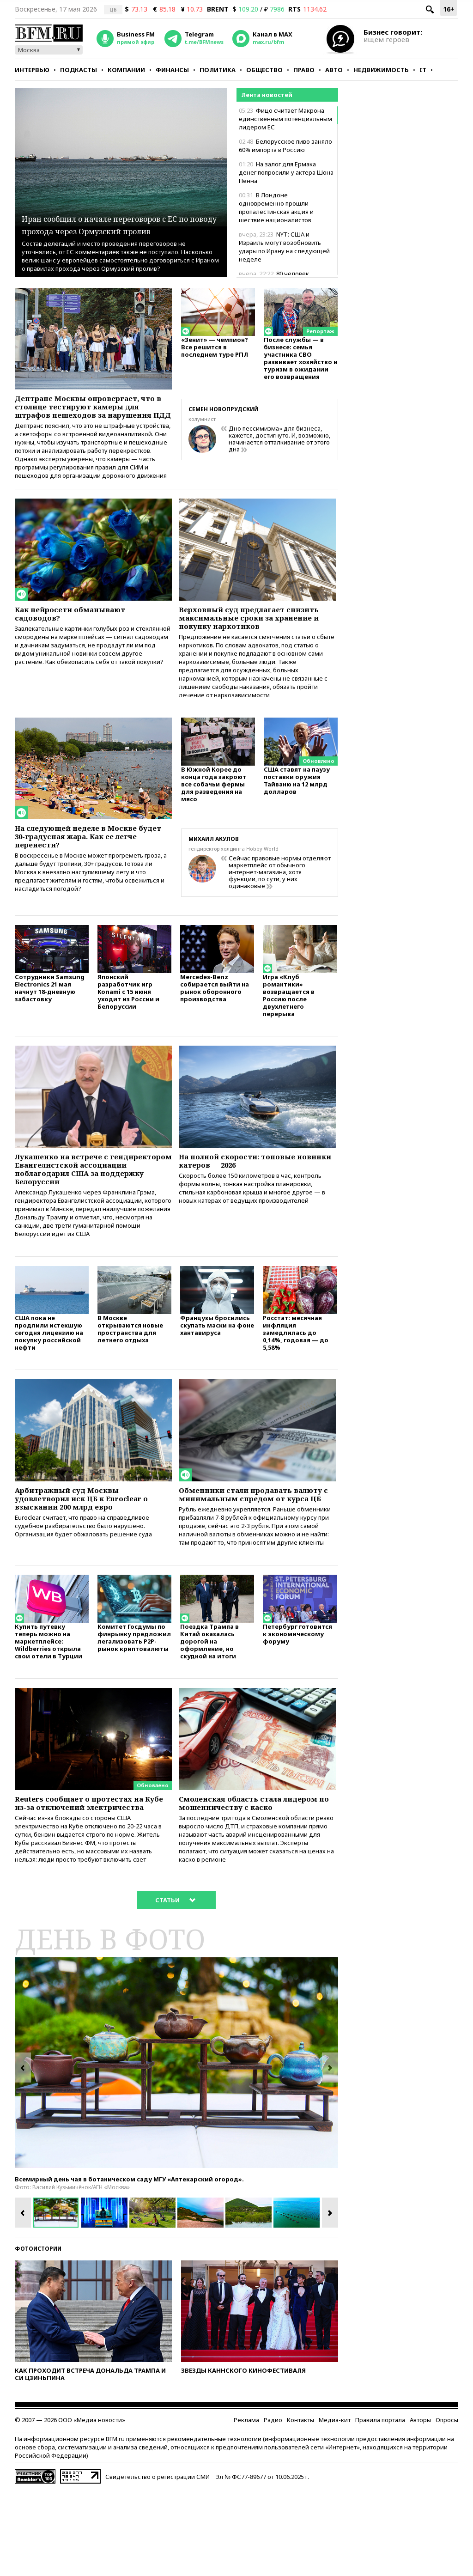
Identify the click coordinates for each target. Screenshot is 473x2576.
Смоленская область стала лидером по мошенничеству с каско (248, 1879)
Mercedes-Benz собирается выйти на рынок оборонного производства (214, 1022)
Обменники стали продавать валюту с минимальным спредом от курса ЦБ (256, 1549)
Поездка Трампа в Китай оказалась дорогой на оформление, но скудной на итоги (209, 1710)
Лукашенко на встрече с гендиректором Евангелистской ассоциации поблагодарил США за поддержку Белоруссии (89, 1207)
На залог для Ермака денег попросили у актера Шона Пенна (286, 172)
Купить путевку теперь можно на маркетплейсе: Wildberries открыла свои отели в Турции (48, 1710)
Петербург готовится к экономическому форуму (297, 1703)
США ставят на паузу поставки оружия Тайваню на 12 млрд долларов (297, 811)
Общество (264, 70)
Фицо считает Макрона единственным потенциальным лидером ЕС (285, 118)
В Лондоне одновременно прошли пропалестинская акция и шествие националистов (276, 207)
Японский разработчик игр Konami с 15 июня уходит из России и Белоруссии (128, 1025)
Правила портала (380, 2505)
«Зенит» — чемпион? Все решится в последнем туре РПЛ (214, 351)
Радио (273, 2505)
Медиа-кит (335, 2505)
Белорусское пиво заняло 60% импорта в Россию (285, 145)
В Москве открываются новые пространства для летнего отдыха (130, 1377)
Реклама (246, 2505)
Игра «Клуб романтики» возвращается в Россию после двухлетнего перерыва (289, 1029)
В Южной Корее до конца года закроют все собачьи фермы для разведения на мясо (213, 814)
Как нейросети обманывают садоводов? (79, 633)
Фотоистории (38, 2334)
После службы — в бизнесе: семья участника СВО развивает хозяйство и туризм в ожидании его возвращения (301, 362)
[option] (176, 2148)
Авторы (420, 2505)
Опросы (447, 2505)
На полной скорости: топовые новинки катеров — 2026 (247, 1196)
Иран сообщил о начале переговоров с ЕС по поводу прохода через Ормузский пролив (105, 211)
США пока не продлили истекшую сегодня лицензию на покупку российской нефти (49, 1381)
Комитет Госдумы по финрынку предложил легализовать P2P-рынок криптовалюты (134, 1707)
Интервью (32, 70)
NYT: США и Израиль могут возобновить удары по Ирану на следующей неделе (284, 246)
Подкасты (78, 70)
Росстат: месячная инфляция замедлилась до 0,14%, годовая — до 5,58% (295, 1381)
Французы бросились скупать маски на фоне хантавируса (217, 1373)
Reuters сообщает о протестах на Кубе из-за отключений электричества (90, 1879)
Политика (218, 70)
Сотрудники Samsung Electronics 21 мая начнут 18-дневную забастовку (50, 1022)
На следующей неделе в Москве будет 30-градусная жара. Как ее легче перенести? (89, 865)
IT (422, 70)
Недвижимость (381, 70)
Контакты (300, 2505)
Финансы (172, 70)
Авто (334, 70)
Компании (126, 70)
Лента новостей (266, 95)
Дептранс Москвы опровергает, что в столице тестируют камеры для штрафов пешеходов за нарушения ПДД (92, 414)
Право (304, 70)
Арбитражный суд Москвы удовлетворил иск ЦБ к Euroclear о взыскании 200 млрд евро (91, 1549)
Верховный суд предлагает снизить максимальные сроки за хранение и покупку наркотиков (254, 638)
